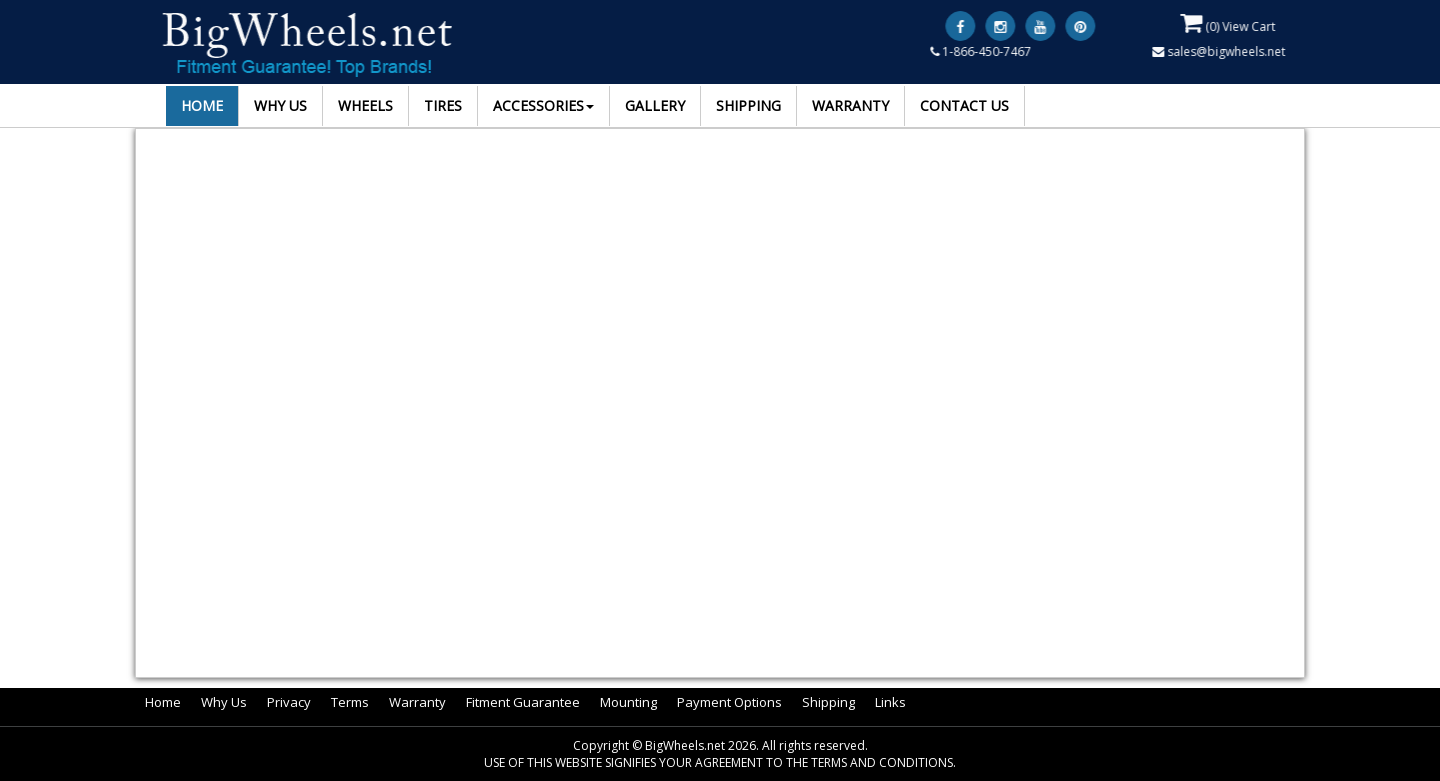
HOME (202, 105)
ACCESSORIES (543, 105)
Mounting (628, 702)
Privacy (289, 702)
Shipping (828, 702)
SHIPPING (748, 105)
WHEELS (365, 105)
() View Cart (1228, 23)
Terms (350, 702)
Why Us (224, 702)
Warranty (417, 702)
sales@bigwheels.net (1219, 51)
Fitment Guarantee (523, 702)
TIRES (443, 105)
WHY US (280, 105)
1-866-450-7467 (981, 51)
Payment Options (729, 702)
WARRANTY (850, 105)
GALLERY (655, 105)
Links (890, 702)
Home (163, 702)
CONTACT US (964, 105)
